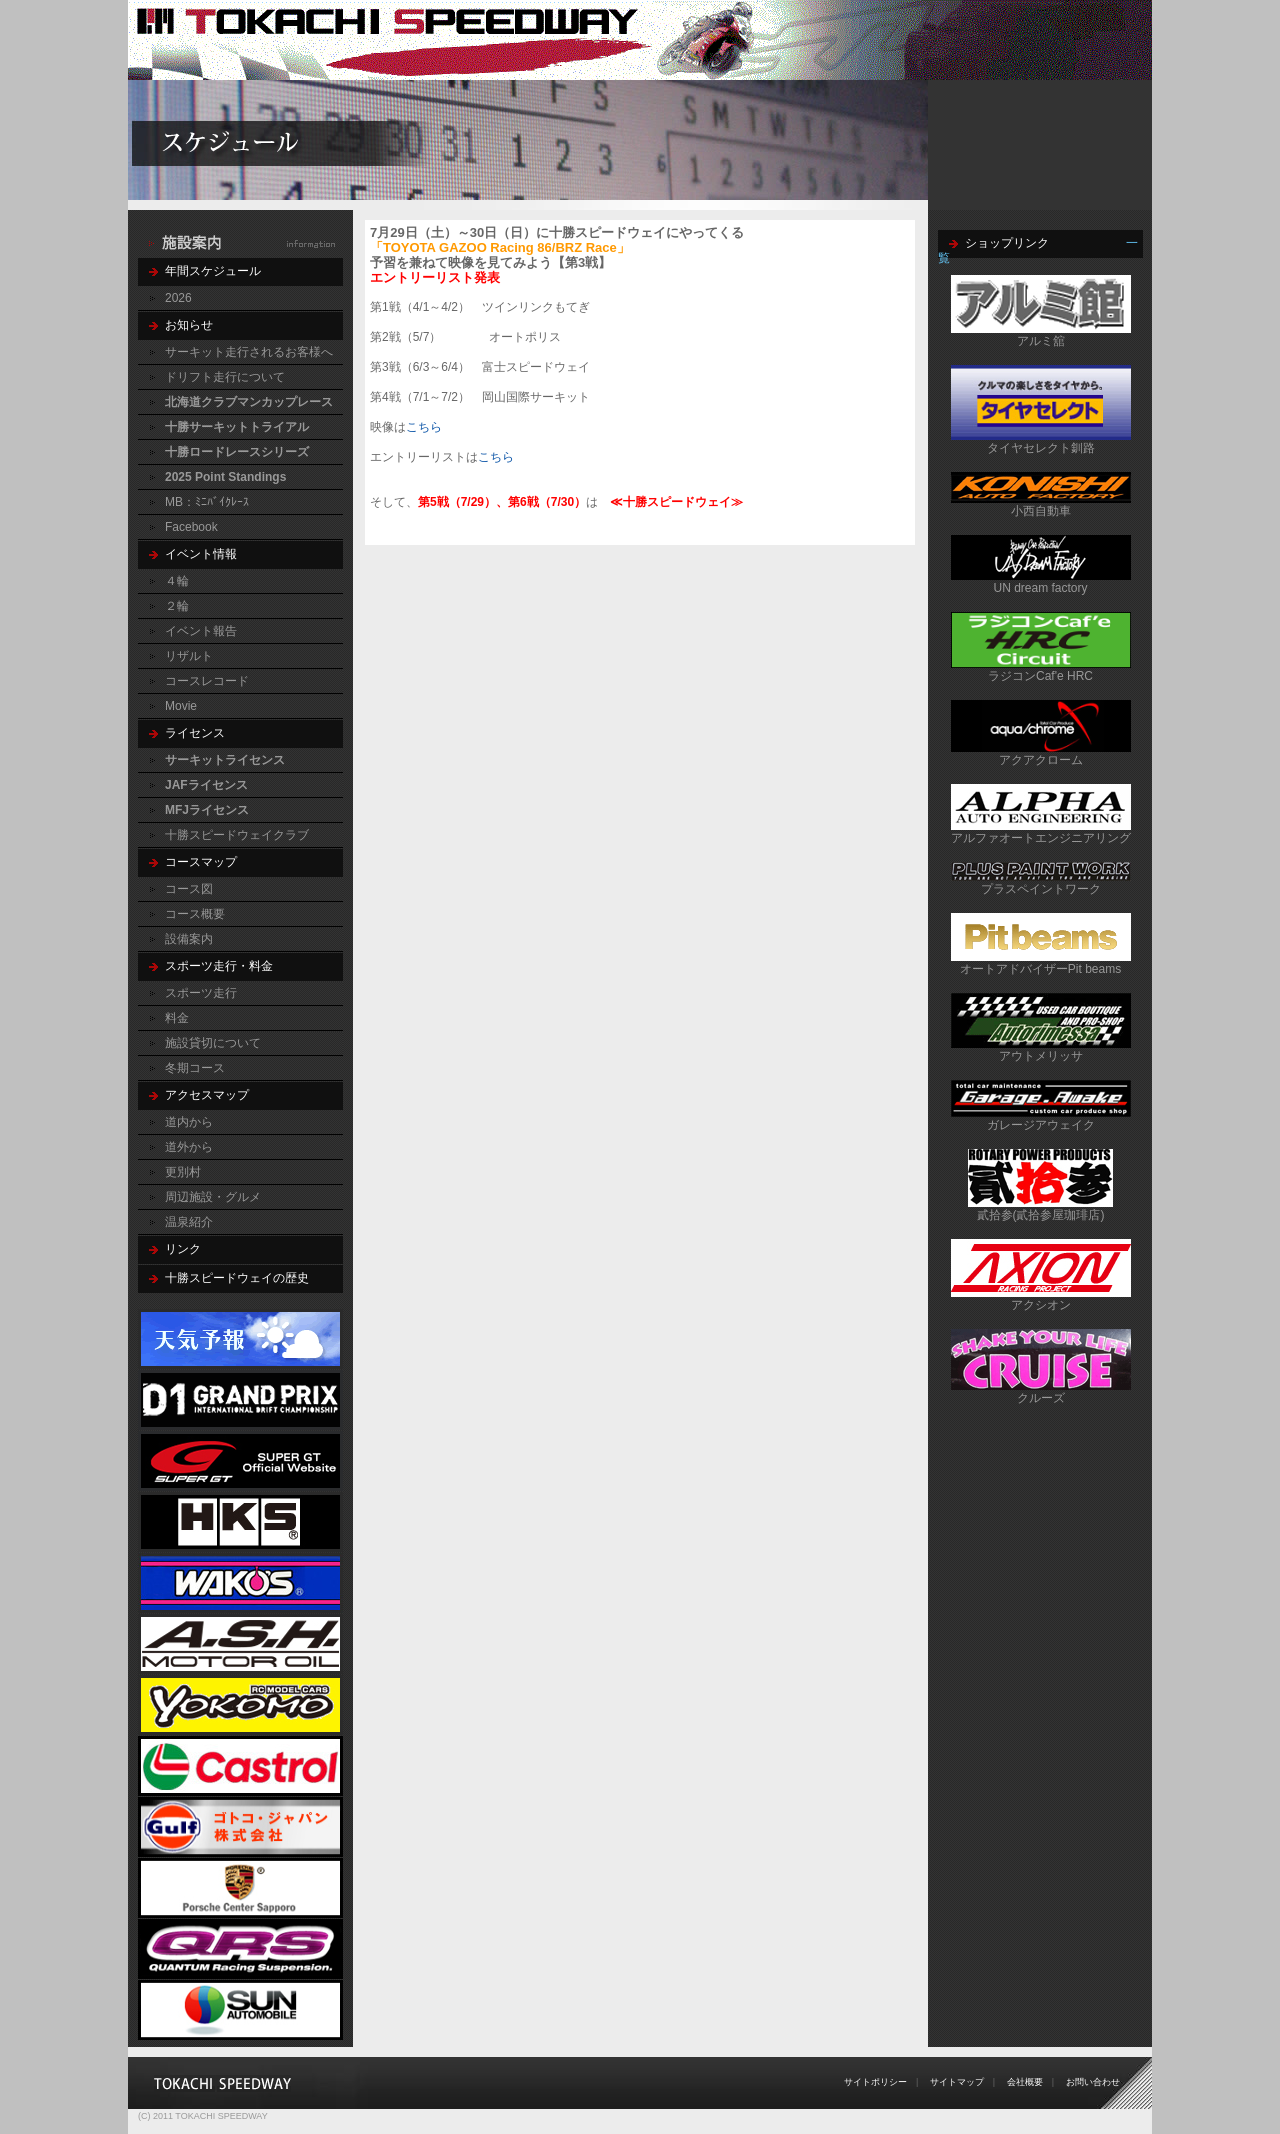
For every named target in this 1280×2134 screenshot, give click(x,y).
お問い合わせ (1093, 2082)
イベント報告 (201, 631)
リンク (183, 1249)
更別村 (183, 1172)
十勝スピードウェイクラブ (237, 835)
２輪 (177, 606)
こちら (424, 427)
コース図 (189, 889)
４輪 (177, 581)
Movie (181, 706)
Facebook (191, 527)
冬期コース (195, 1068)
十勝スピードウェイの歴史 (237, 1278)
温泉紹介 (189, 1222)
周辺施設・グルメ (213, 1197)
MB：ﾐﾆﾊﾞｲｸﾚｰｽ (207, 502)
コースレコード (207, 681)
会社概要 (1025, 2082)
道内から (189, 1122)
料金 (177, 1018)
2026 (178, 298)
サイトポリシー (875, 2082)
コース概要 (195, 914)
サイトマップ (957, 2082)
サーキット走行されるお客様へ (249, 352)
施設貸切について (213, 1043)
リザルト (189, 656)
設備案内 (189, 939)
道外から (189, 1147)
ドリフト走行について (225, 377)
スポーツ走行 (201, 993)
